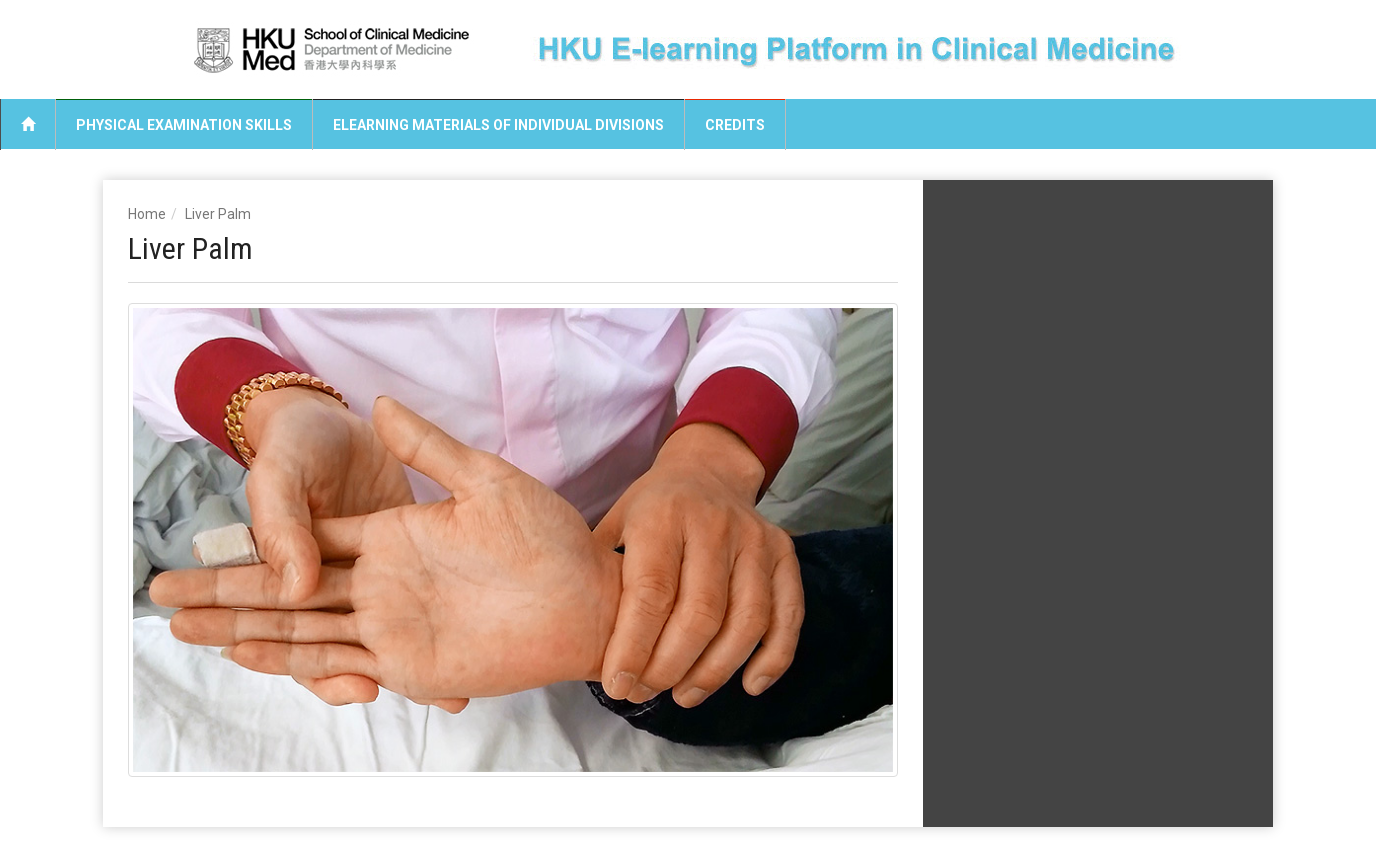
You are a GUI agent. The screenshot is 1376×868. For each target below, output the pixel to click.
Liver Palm (218, 214)
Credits (735, 125)
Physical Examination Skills (184, 125)
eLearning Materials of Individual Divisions (498, 125)
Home (147, 214)
